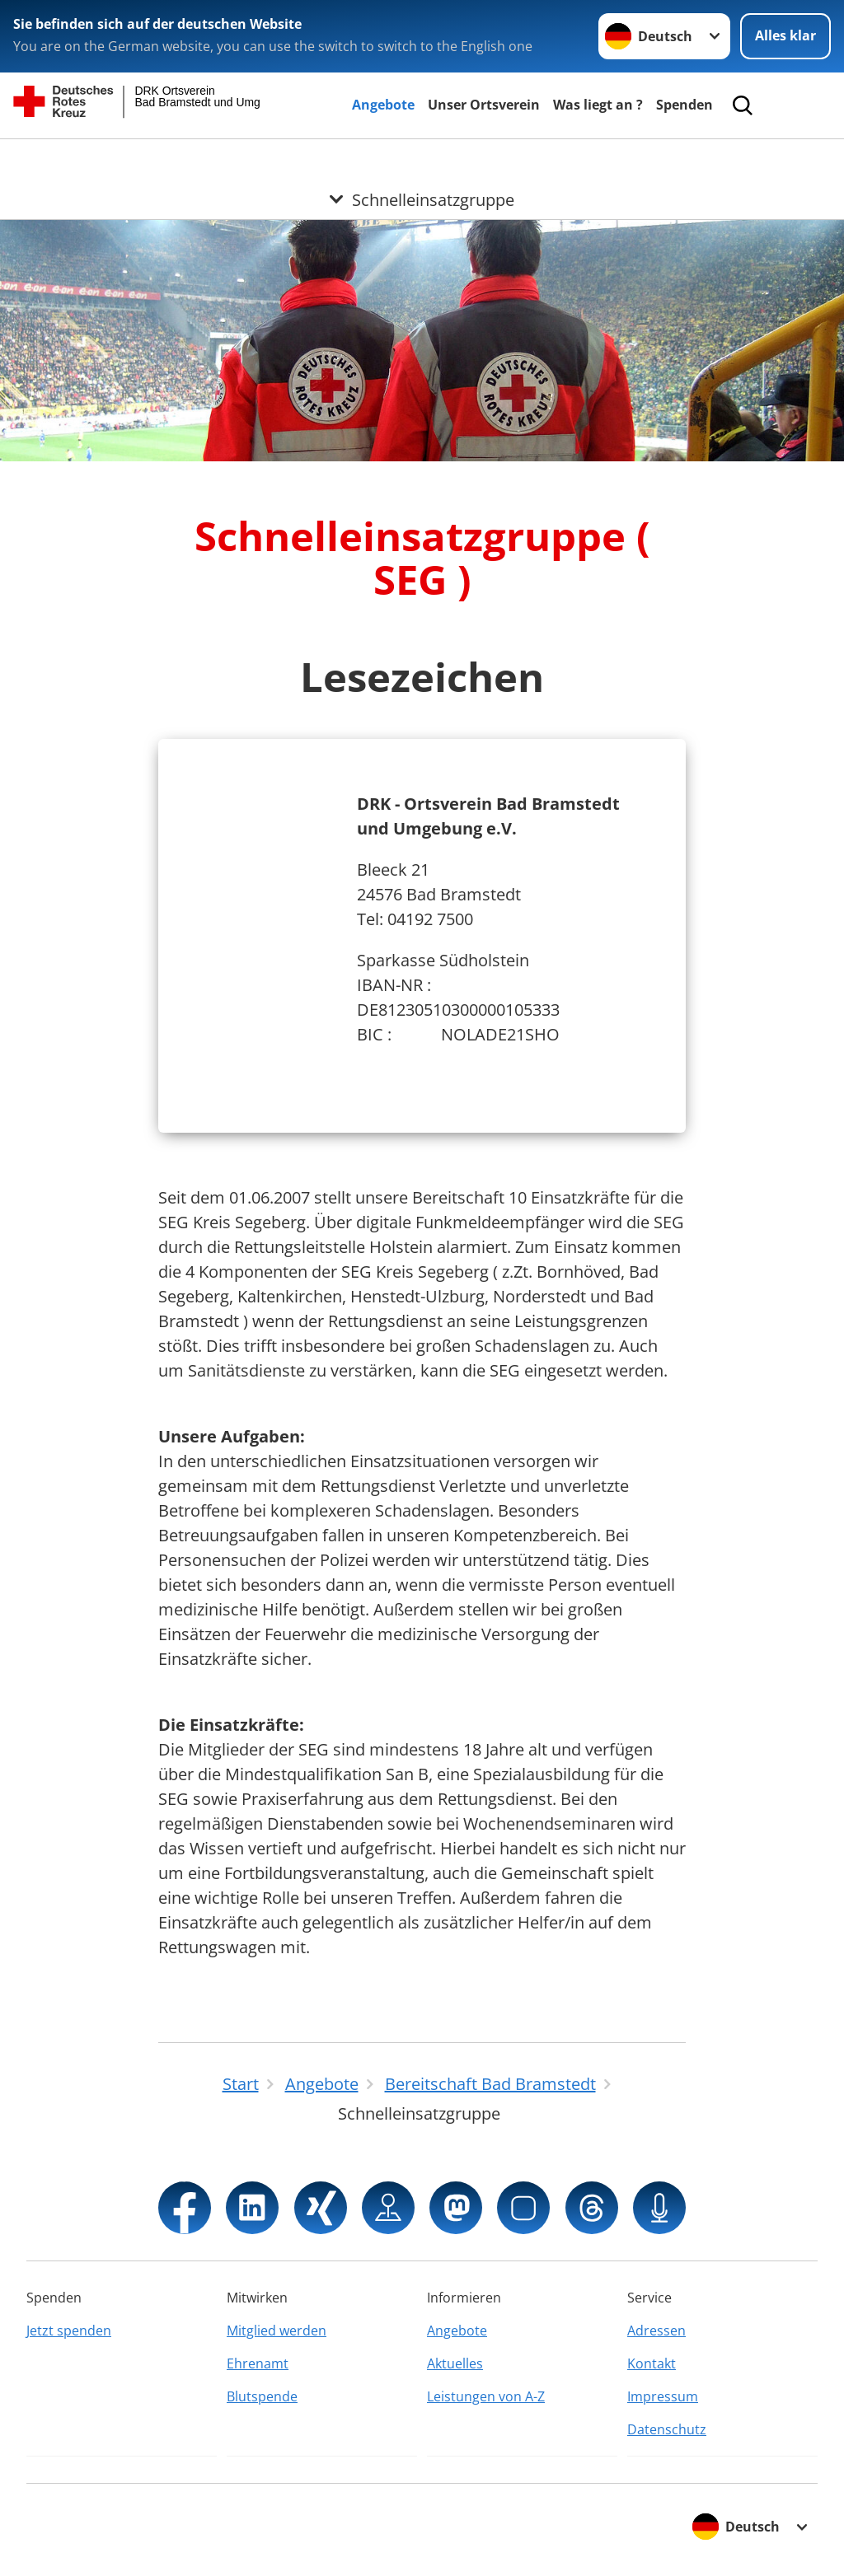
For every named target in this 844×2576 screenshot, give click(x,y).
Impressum (662, 2396)
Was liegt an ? (598, 105)
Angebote (383, 105)
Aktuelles (455, 2363)
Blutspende (262, 2396)
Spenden (684, 105)
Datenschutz (666, 2429)
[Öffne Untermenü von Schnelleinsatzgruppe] (422, 159)
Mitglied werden (276, 2330)
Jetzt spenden (68, 2330)
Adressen (656, 2330)
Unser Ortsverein (484, 105)
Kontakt (651, 2363)
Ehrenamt (257, 2363)
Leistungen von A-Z (486, 2396)
